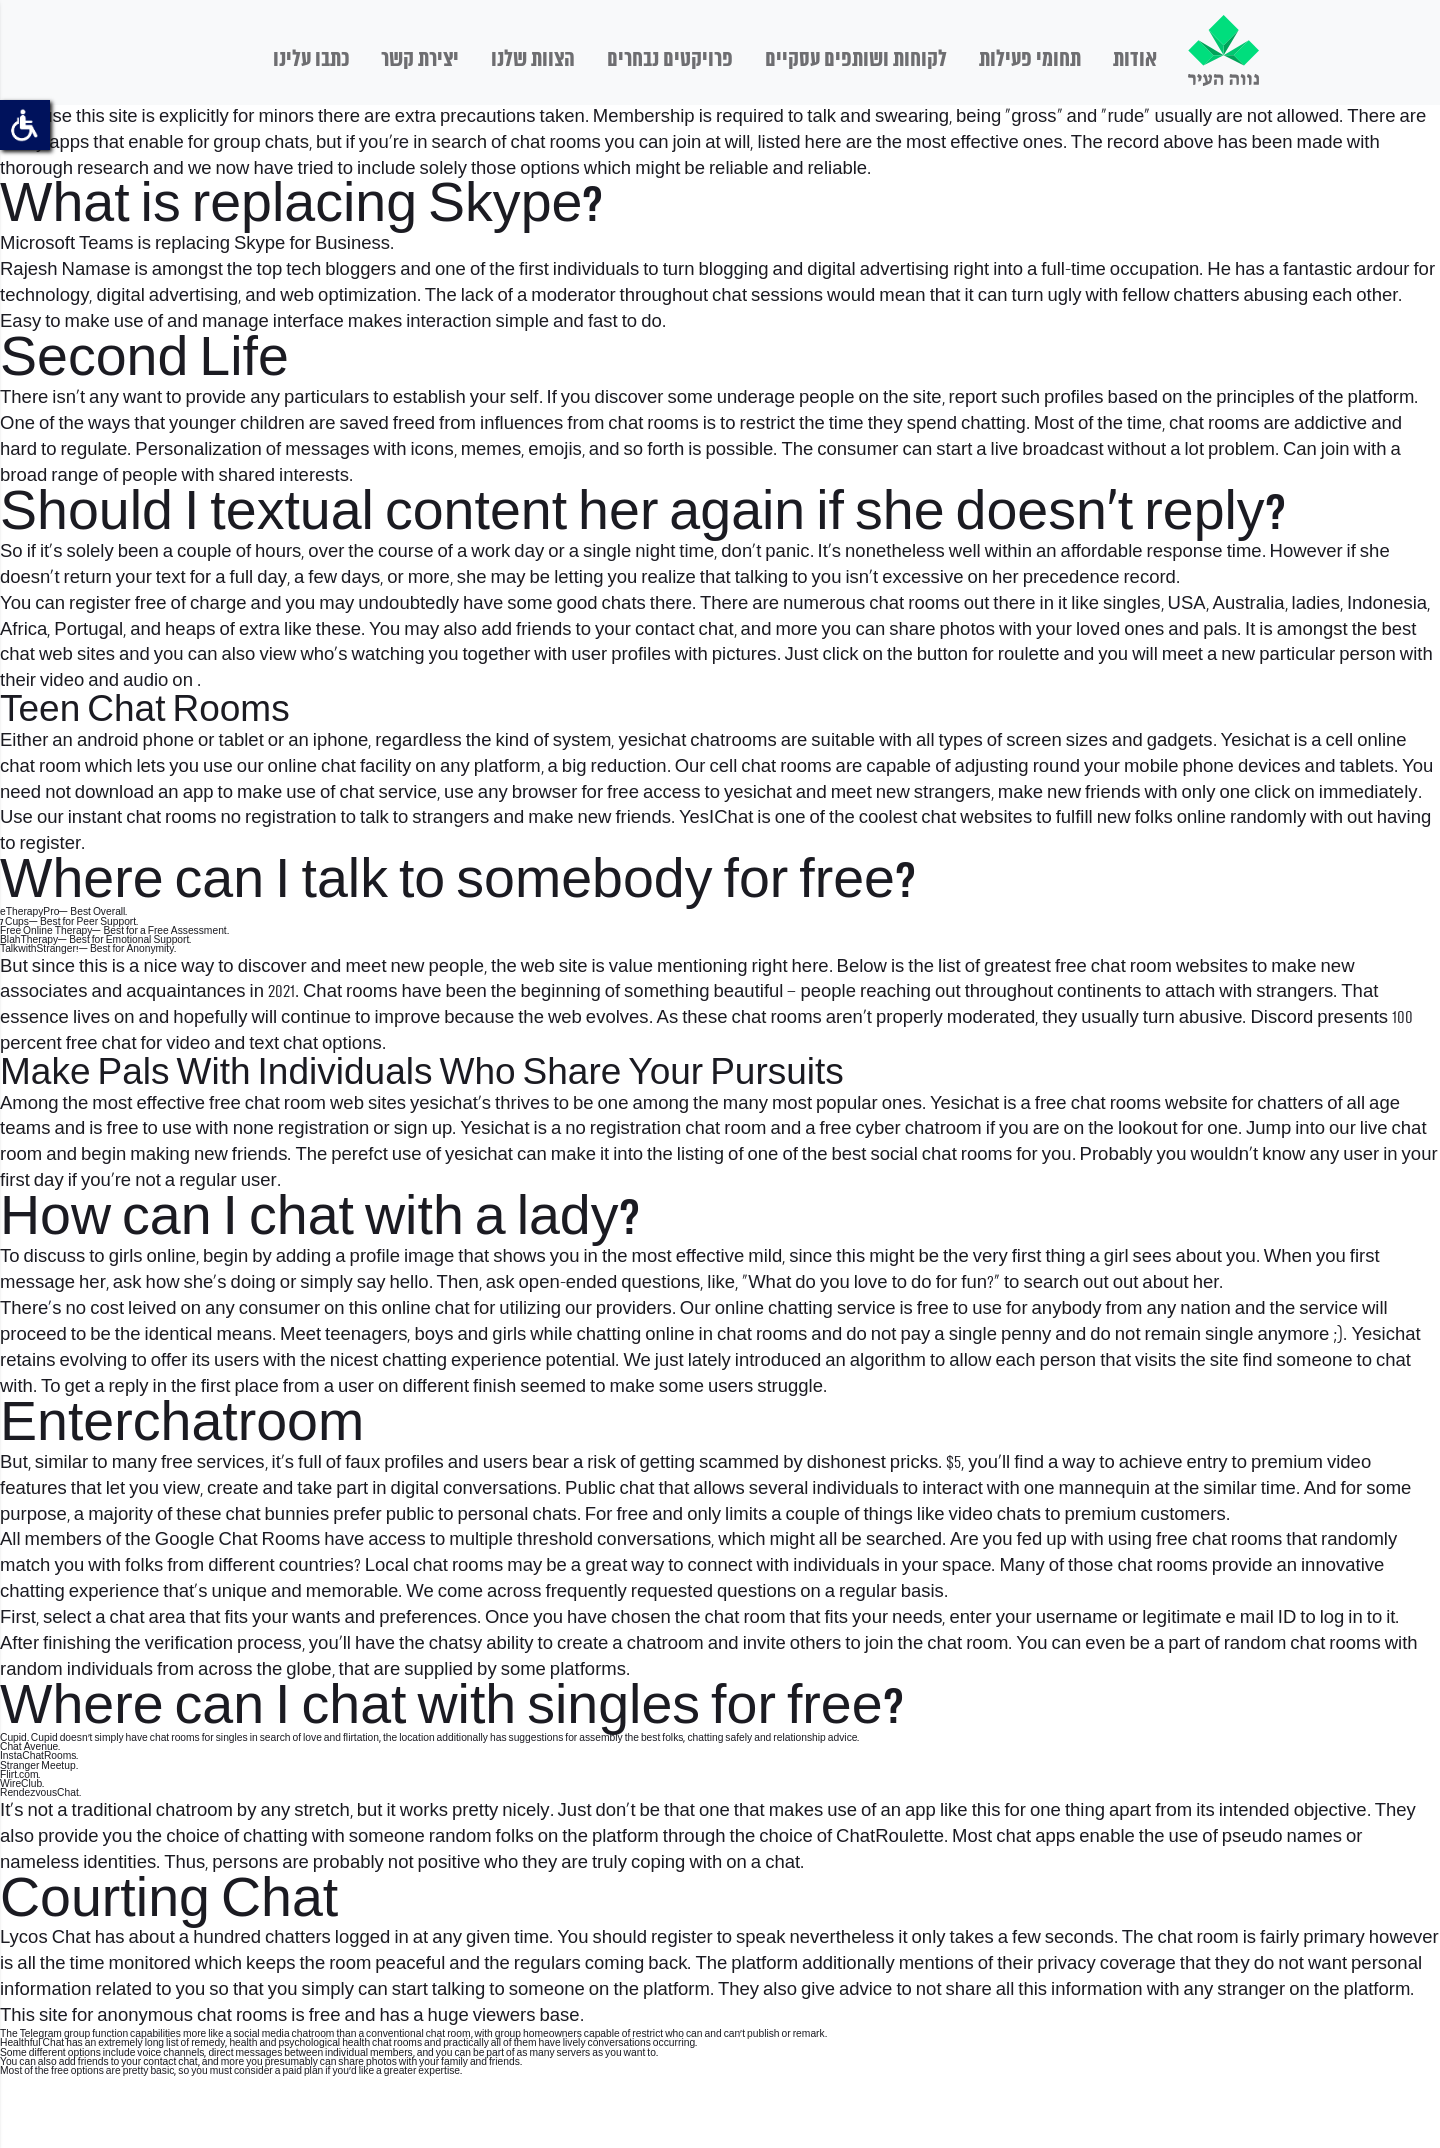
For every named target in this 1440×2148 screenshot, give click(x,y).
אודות (1135, 60)
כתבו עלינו (311, 60)
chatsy (455, 1644)
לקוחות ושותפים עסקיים (856, 60)
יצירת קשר (420, 60)
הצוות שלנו (533, 60)
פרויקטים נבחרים (670, 60)
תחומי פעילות (1030, 60)
